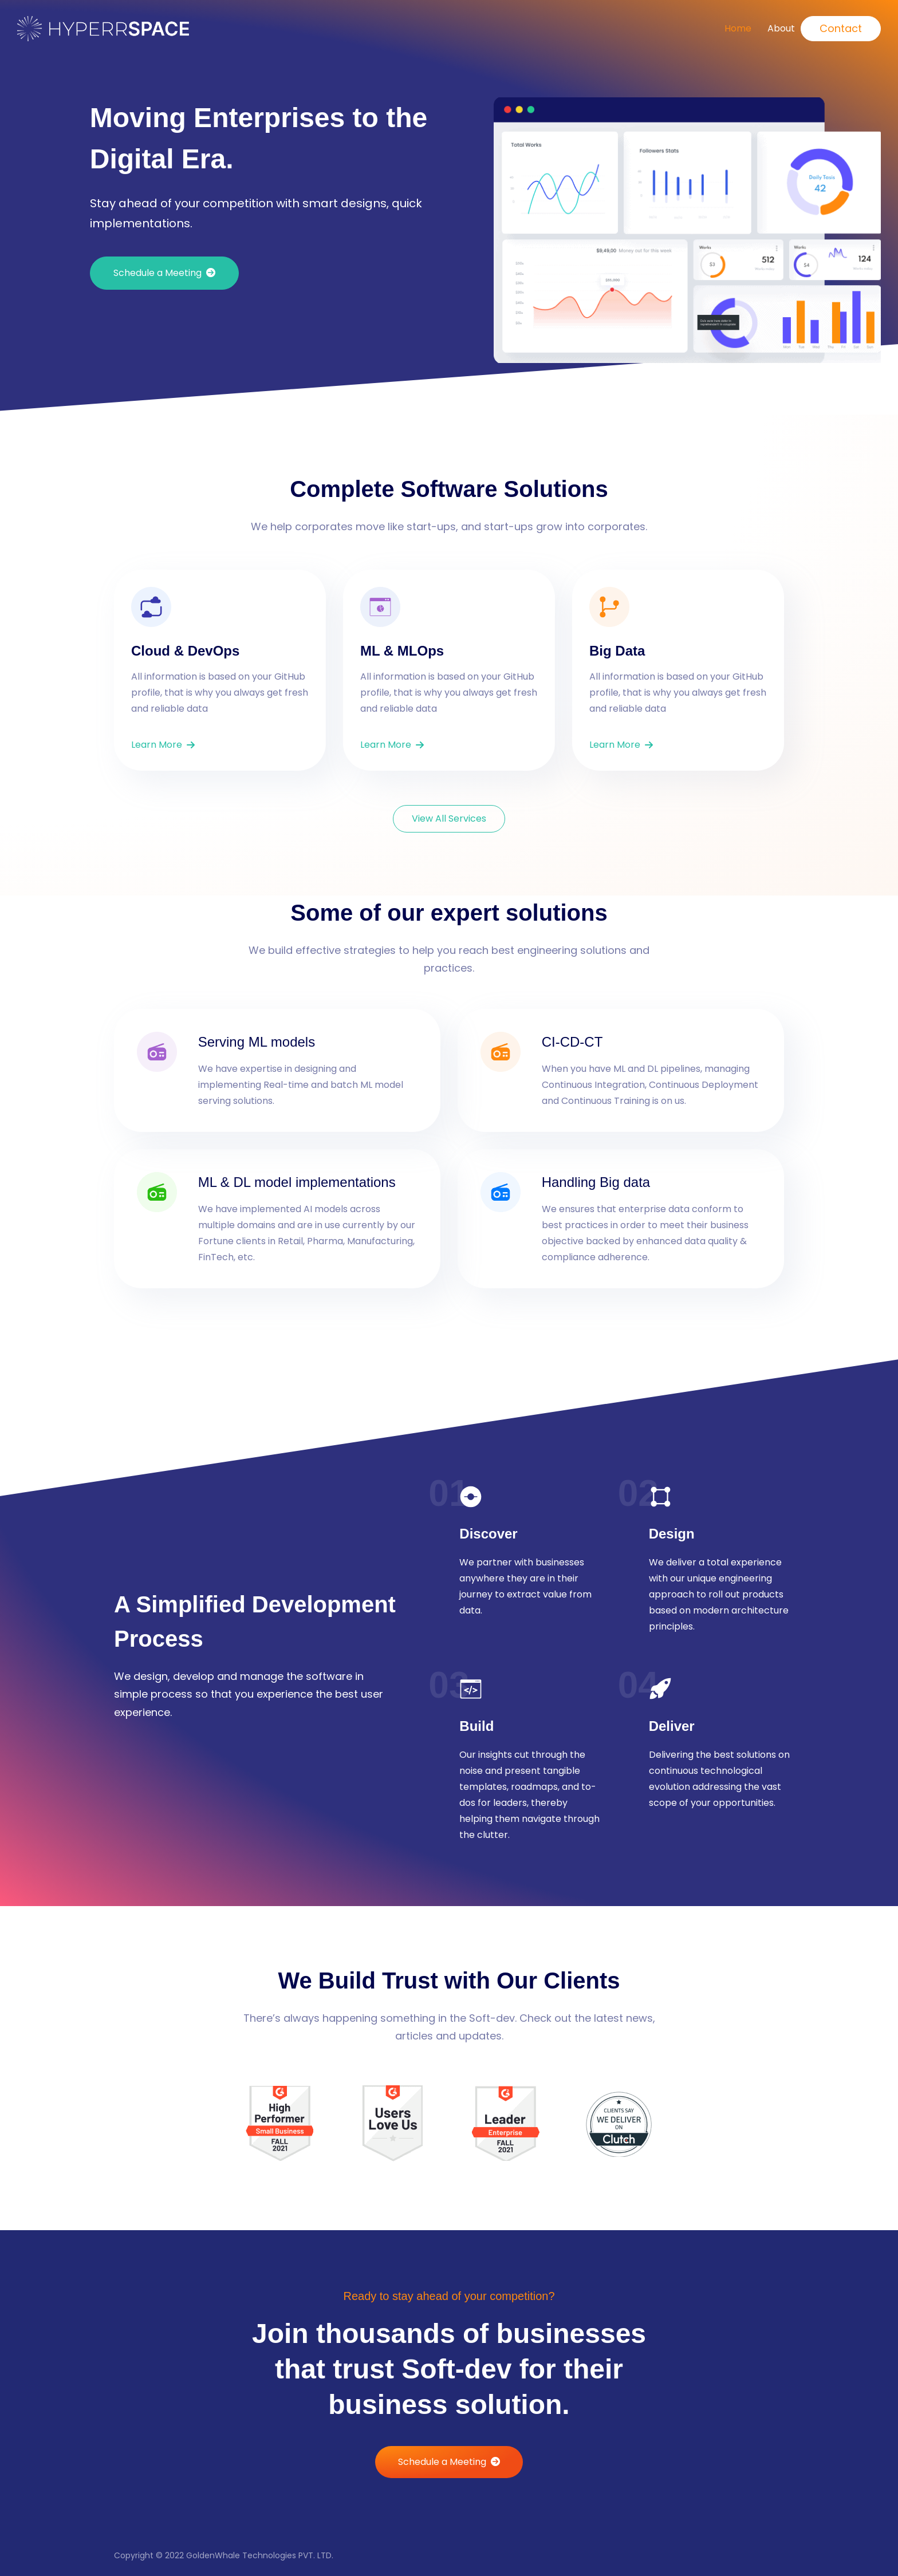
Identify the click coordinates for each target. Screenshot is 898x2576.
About (781, 28)
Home (737, 28)
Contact (841, 28)
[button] (164, 273)
